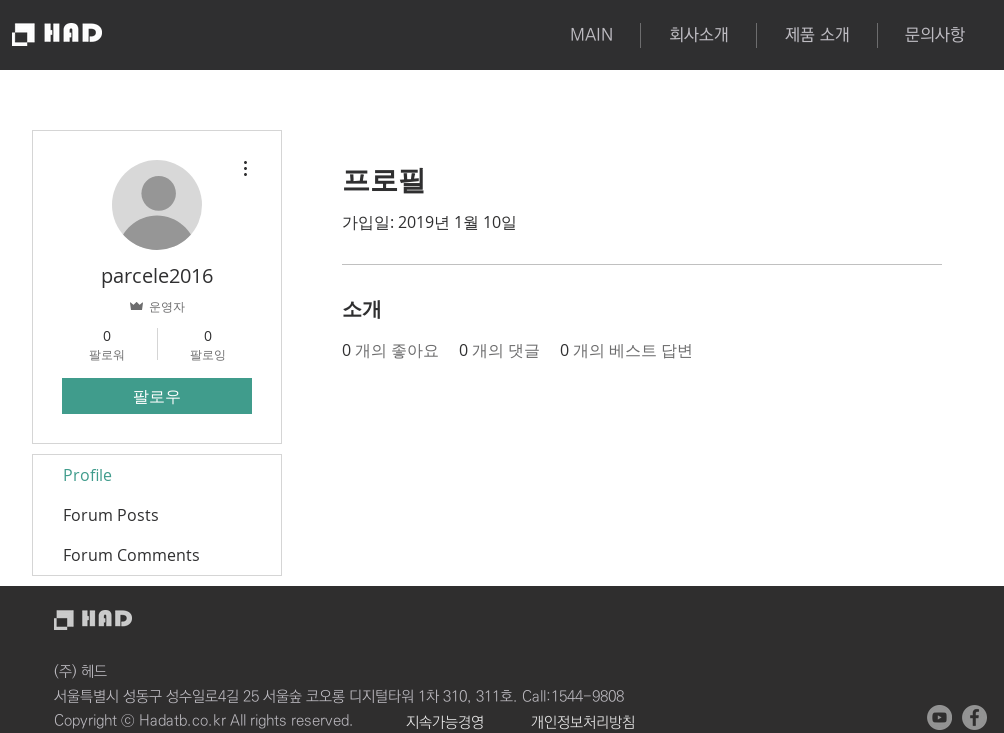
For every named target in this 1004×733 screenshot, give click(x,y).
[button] (816, 35)
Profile (87, 475)
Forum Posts (111, 515)
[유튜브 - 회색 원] (939, 717)
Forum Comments (131, 555)
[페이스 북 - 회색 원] (974, 717)
